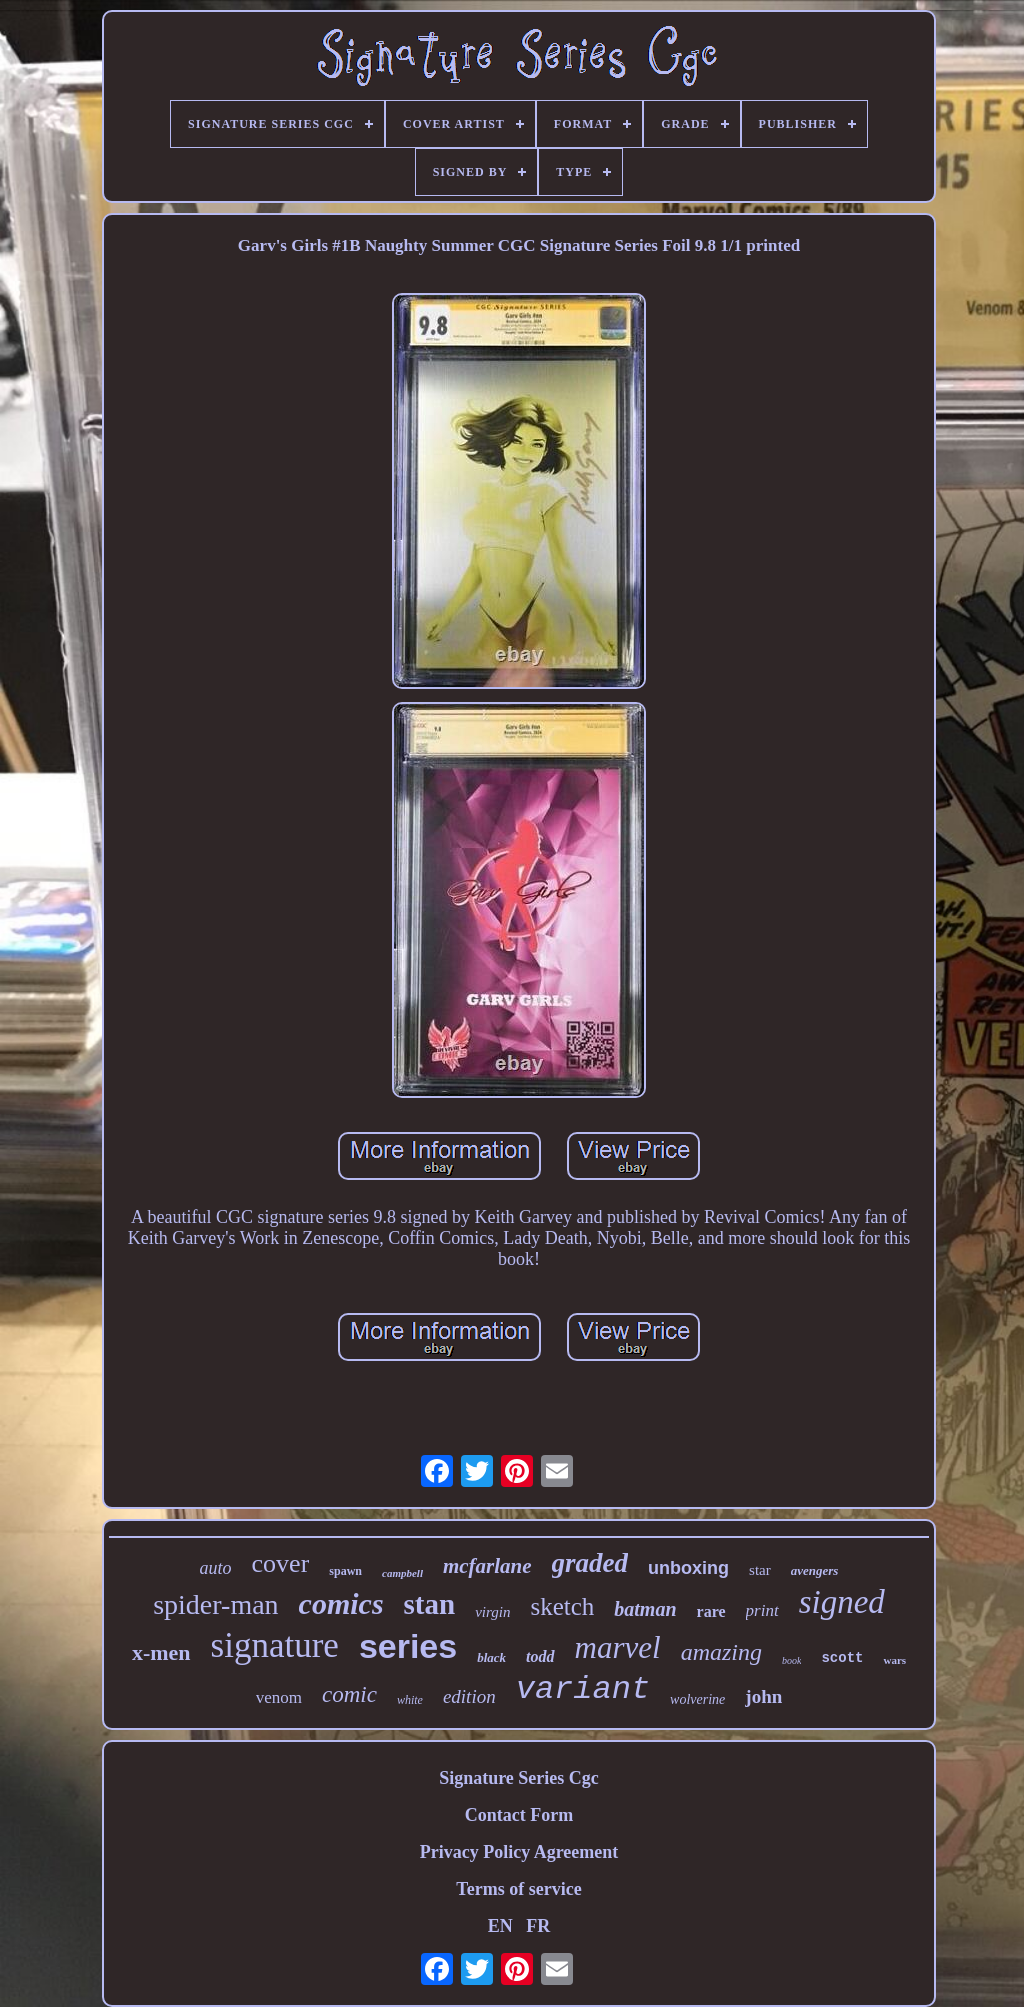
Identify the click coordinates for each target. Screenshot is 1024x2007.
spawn (345, 1571)
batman (645, 1609)
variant (583, 1689)
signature (275, 1645)
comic (349, 1694)
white (410, 1700)
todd (540, 1656)
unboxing (688, 1568)
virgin (492, 1612)
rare (711, 1611)
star (760, 1570)
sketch (562, 1606)
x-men (161, 1652)
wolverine (697, 1699)
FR (538, 1926)
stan (430, 1604)
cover (281, 1563)
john (763, 1696)
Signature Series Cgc (519, 1778)
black (491, 1657)
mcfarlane (487, 1566)
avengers (815, 1570)
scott (842, 1658)
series (408, 1646)
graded (590, 1563)
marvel (618, 1647)
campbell (402, 1573)
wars (894, 1660)
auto (216, 1568)
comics (341, 1603)
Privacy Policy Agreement (519, 1852)
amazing (721, 1652)
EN (500, 1926)
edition (469, 1696)
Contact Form (519, 1815)
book (791, 1660)
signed (842, 1602)
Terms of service (518, 1889)
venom (279, 1697)
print (762, 1610)
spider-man (215, 1604)
